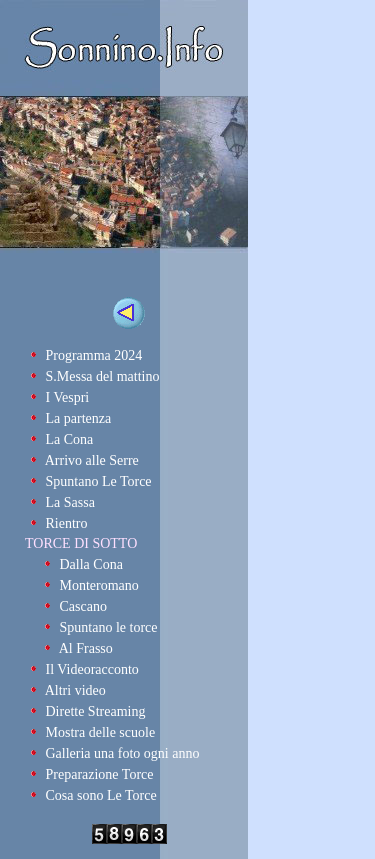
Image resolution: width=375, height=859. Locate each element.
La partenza (79, 418)
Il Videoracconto (92, 669)
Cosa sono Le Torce (101, 795)
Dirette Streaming (96, 711)
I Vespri (68, 397)
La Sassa (70, 502)
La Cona (70, 439)
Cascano (83, 606)
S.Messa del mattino (103, 376)
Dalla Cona (91, 564)
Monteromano (99, 585)
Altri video (75, 690)
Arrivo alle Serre (92, 460)
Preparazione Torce (100, 774)
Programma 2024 (94, 355)
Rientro (67, 523)
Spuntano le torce (109, 627)
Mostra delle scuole (101, 732)
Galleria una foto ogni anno (123, 753)
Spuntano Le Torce (99, 481)
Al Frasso (86, 648)
